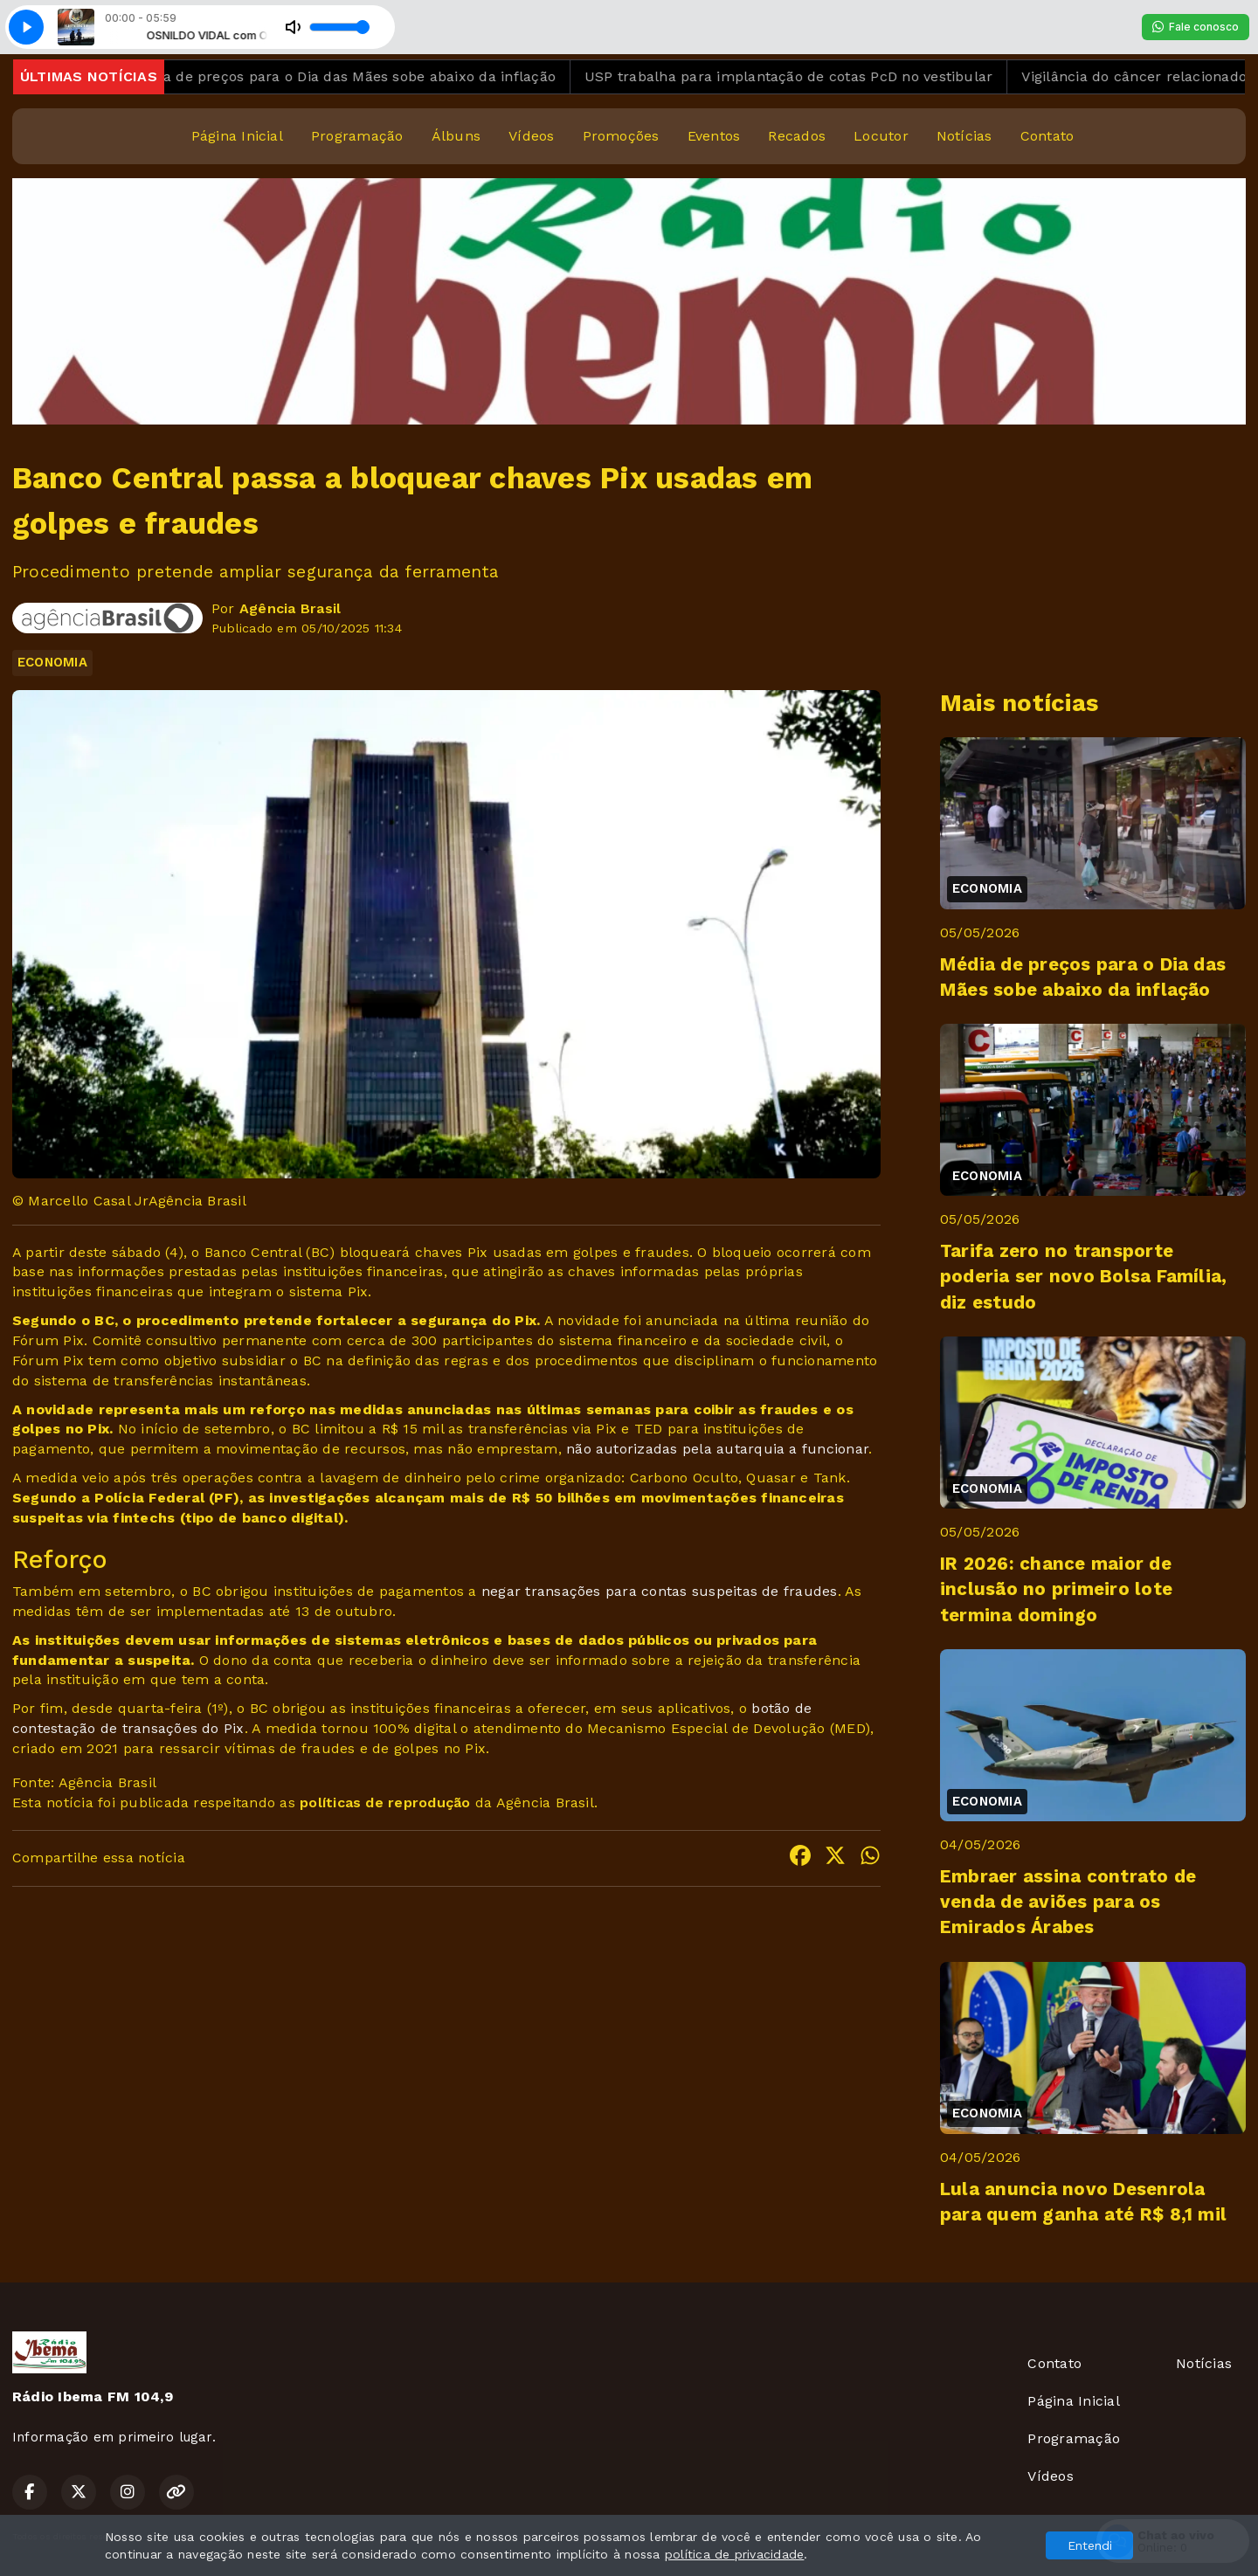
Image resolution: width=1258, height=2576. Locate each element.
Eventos (714, 136)
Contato (1047, 136)
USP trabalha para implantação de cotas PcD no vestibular (812, 76)
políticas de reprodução (385, 1802)
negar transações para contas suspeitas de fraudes (659, 1591)
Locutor (881, 136)
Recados (797, 136)
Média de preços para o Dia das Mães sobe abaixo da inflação (366, 76)
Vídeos (531, 136)
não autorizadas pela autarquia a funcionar (717, 1448)
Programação (357, 136)
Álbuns (456, 136)
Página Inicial (237, 136)
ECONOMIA (52, 662)
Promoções (621, 136)
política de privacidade (735, 2554)
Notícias (964, 136)
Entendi (1090, 2545)
